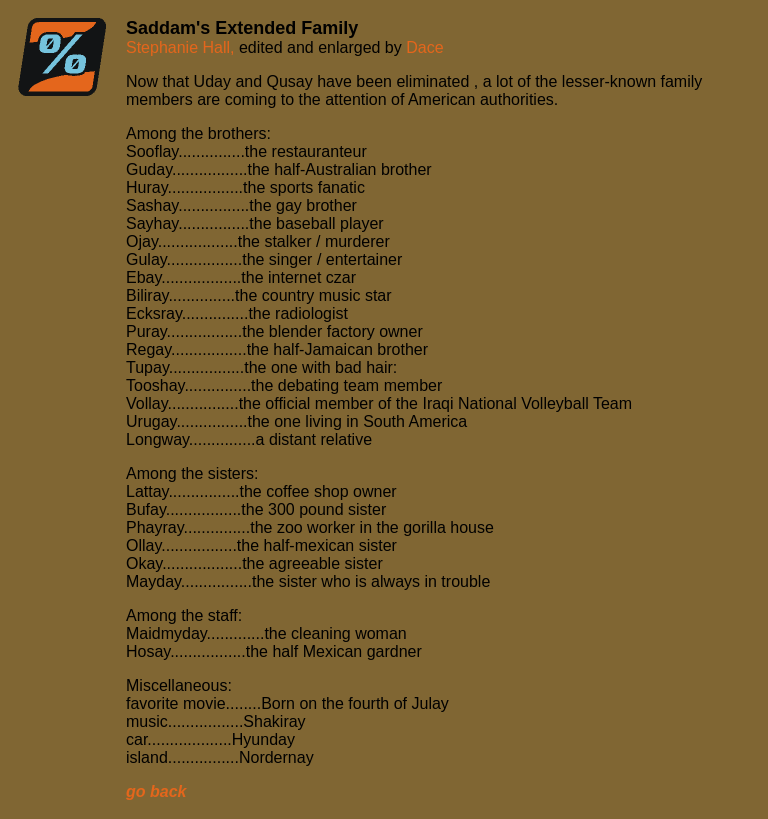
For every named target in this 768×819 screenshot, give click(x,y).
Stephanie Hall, (182, 47)
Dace (424, 47)
